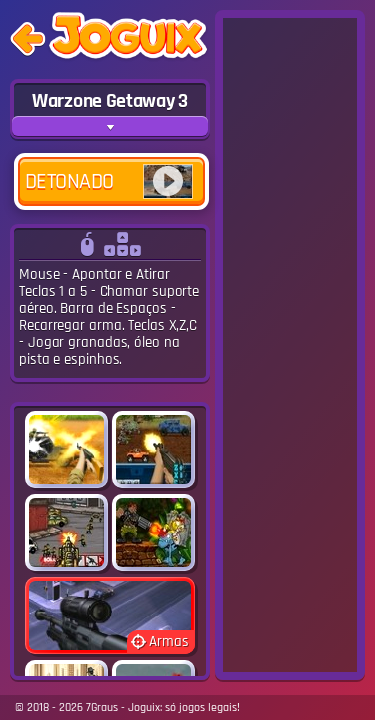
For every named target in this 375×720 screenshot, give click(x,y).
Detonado (109, 181)
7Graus (102, 707)
